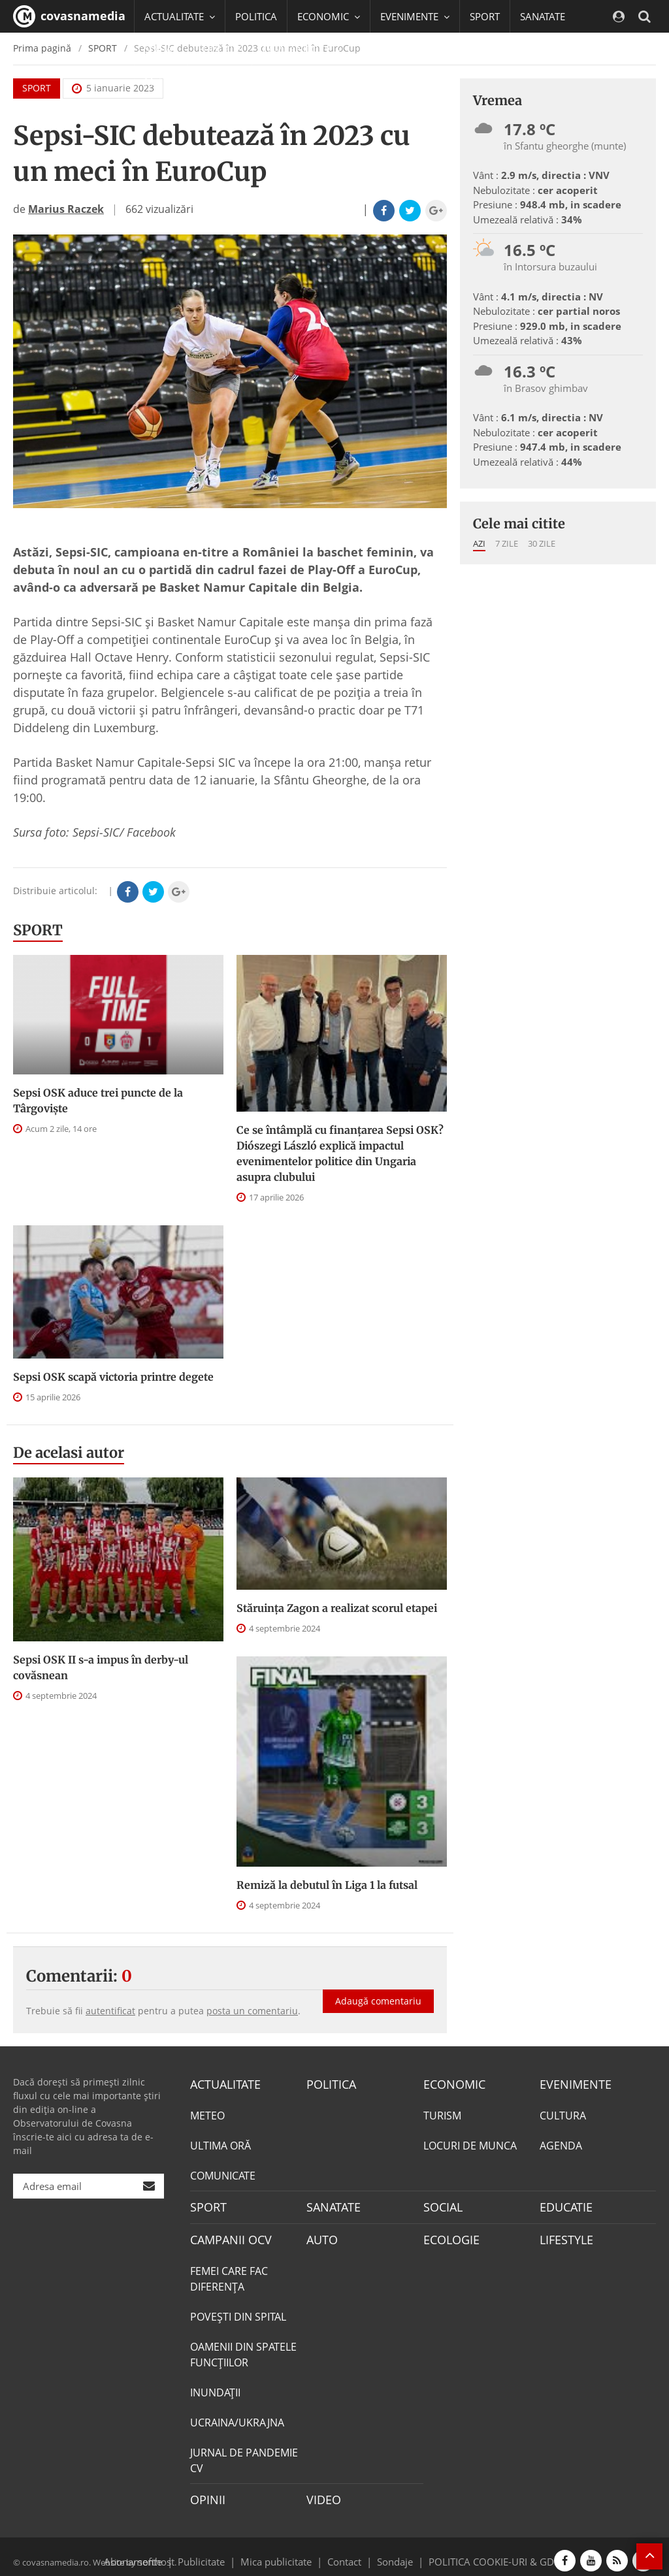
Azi (479, 543)
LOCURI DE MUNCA (470, 2143)
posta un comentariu (252, 2010)
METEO (207, 2113)
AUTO (320, 2235)
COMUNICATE (222, 2173)
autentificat (110, 2010)
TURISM (442, 2113)
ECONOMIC (450, 2083)
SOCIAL (161, 49)
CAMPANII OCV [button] (302, 49)
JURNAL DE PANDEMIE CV (244, 2454)
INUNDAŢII (215, 2386)
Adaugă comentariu (378, 1987)
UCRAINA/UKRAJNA (237, 2416)
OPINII (205, 2493)
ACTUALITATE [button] (179, 16)
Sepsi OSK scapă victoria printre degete (113, 1376)
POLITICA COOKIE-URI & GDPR (480, 2552)
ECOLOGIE (448, 2235)
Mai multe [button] (172, 81)
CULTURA (563, 2113)
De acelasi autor (68, 1452)
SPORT (485, 16)
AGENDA (561, 2143)
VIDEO (321, 2493)
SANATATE (542, 16)
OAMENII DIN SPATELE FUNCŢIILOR (243, 2349)
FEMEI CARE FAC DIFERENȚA (229, 2273)
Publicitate (217, 2552)
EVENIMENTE (571, 2083)
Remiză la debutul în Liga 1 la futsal (327, 1885)
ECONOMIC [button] (328, 16)
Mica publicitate (283, 2552)
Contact (344, 2552)
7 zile (506, 543)
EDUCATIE (220, 49)
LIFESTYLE (563, 2235)
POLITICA (256, 16)
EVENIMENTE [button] (414, 16)
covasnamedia (69, 16)
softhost (154, 2552)
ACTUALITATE (221, 2083)
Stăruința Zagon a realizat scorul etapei (337, 1608)
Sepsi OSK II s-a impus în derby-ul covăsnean (100, 1667)
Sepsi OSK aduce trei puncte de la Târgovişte (98, 1100)
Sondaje (390, 2552)
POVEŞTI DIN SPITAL (238, 2311)
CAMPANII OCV (226, 2235)
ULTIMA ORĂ (220, 2143)
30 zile (541, 543)
